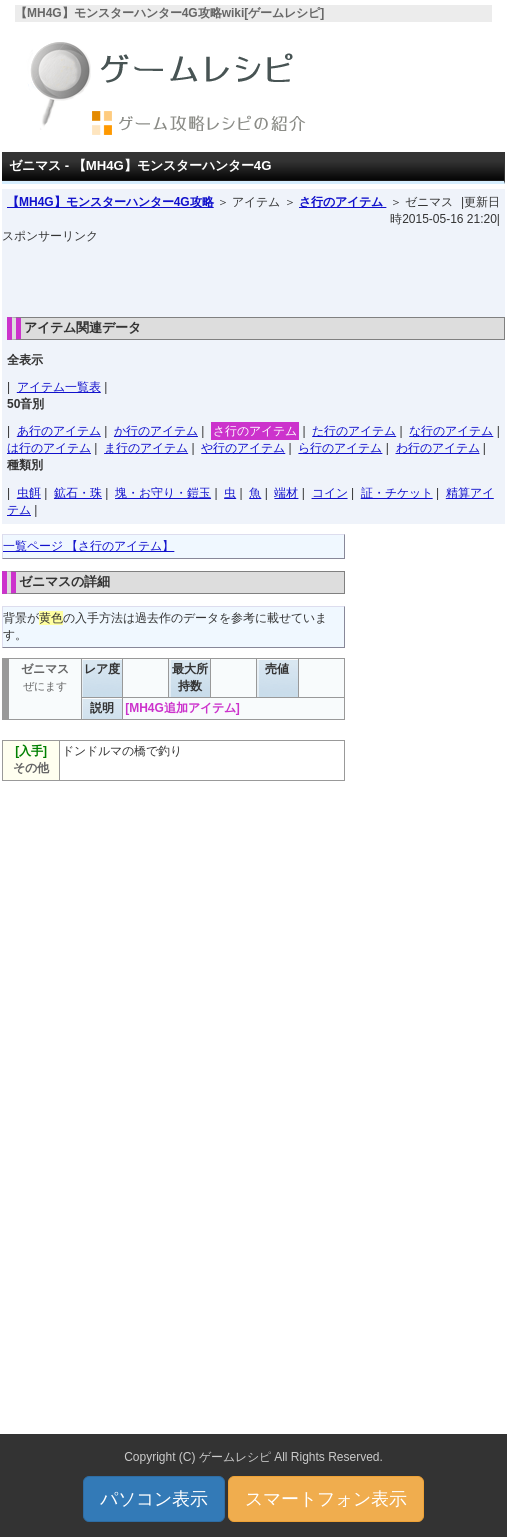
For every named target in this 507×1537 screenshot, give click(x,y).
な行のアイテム (451, 431)
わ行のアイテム (438, 448)
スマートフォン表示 (326, 1499)
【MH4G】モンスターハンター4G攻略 (110, 202)
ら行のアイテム (340, 448)
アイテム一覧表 (59, 387)
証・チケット (397, 493)
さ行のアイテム (342, 202)
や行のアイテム (243, 448)
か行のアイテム (156, 431)
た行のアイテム (354, 431)
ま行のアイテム (146, 448)
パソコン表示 (154, 1499)
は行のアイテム (49, 448)
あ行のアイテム (59, 431)
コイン (330, 493)
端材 (286, 493)
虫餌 (29, 493)
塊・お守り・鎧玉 (163, 493)
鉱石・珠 (78, 493)
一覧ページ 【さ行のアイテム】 (88, 546)
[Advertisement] (254, 275)
